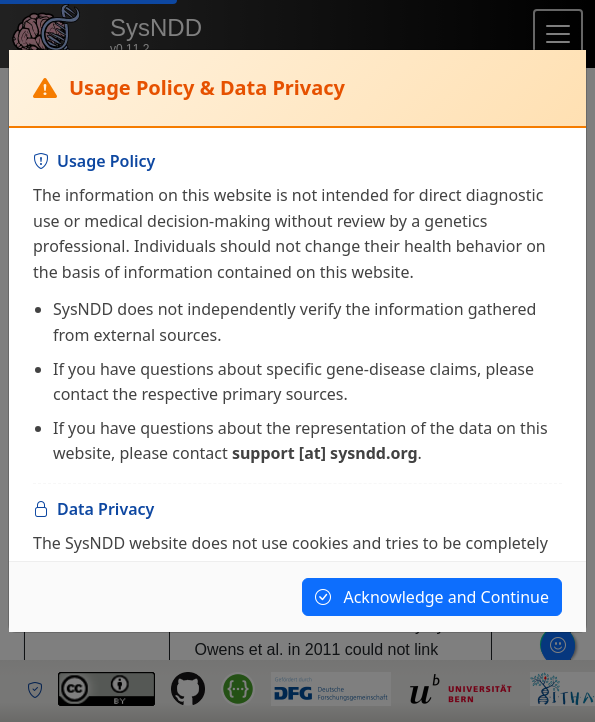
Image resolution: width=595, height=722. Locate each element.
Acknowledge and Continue (432, 597)
